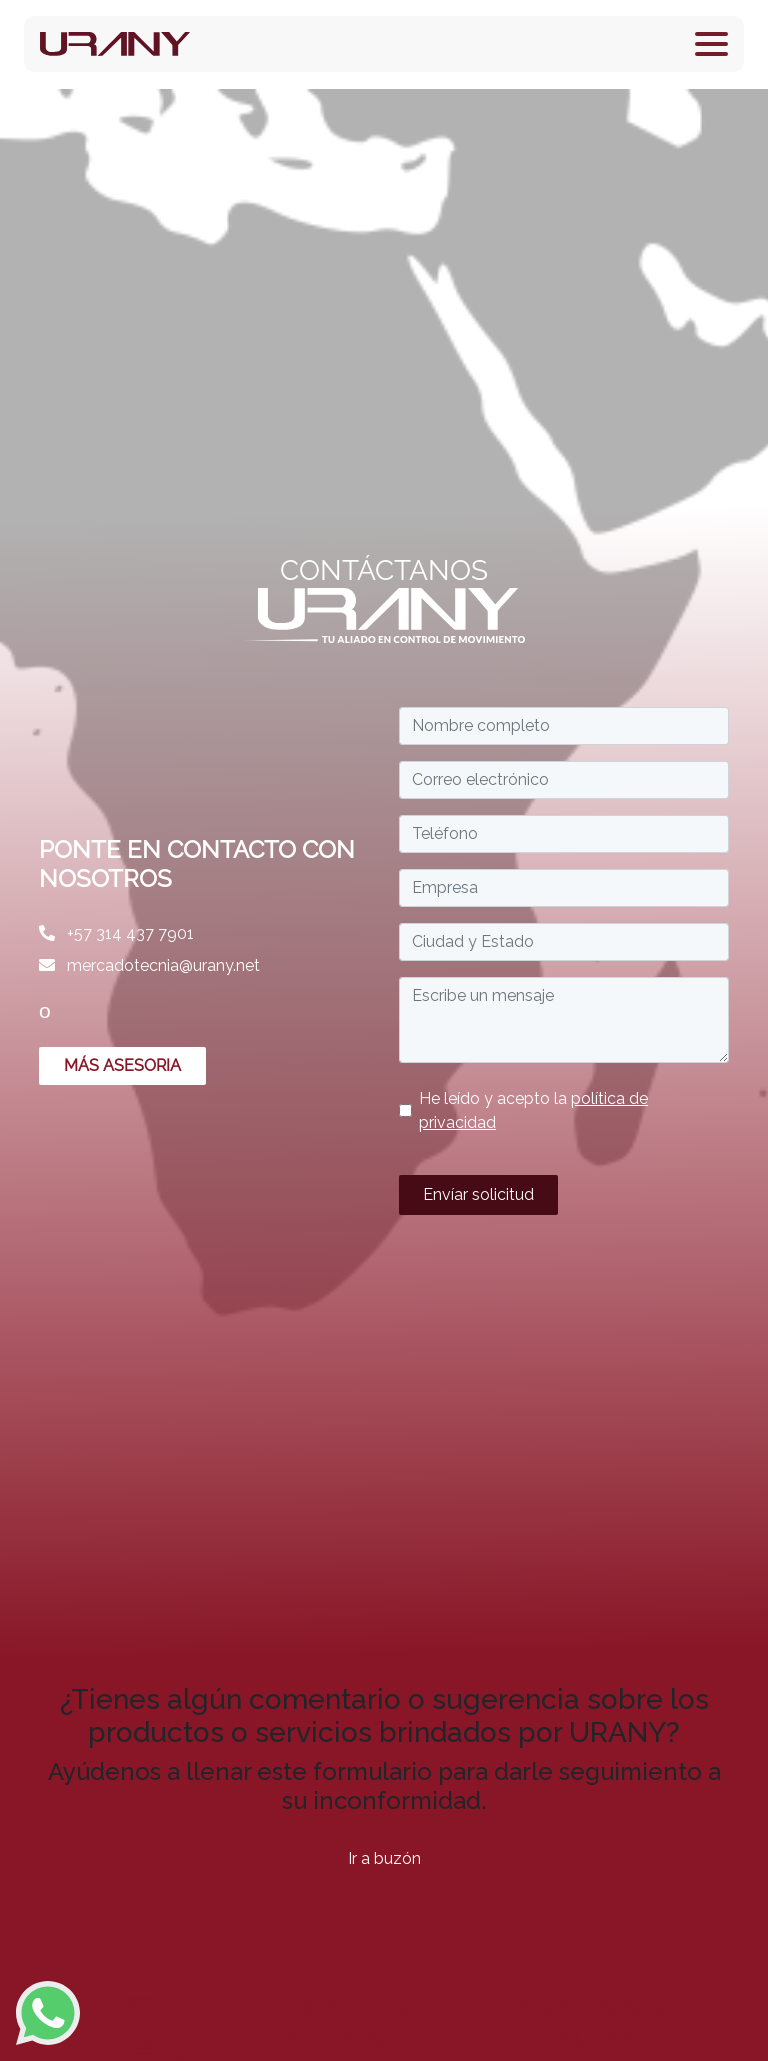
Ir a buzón (384, 1858)
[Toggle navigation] (711, 44)
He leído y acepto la (533, 1110)
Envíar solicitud (478, 1194)
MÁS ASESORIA (122, 1065)
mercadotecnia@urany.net (149, 965)
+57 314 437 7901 (116, 933)
